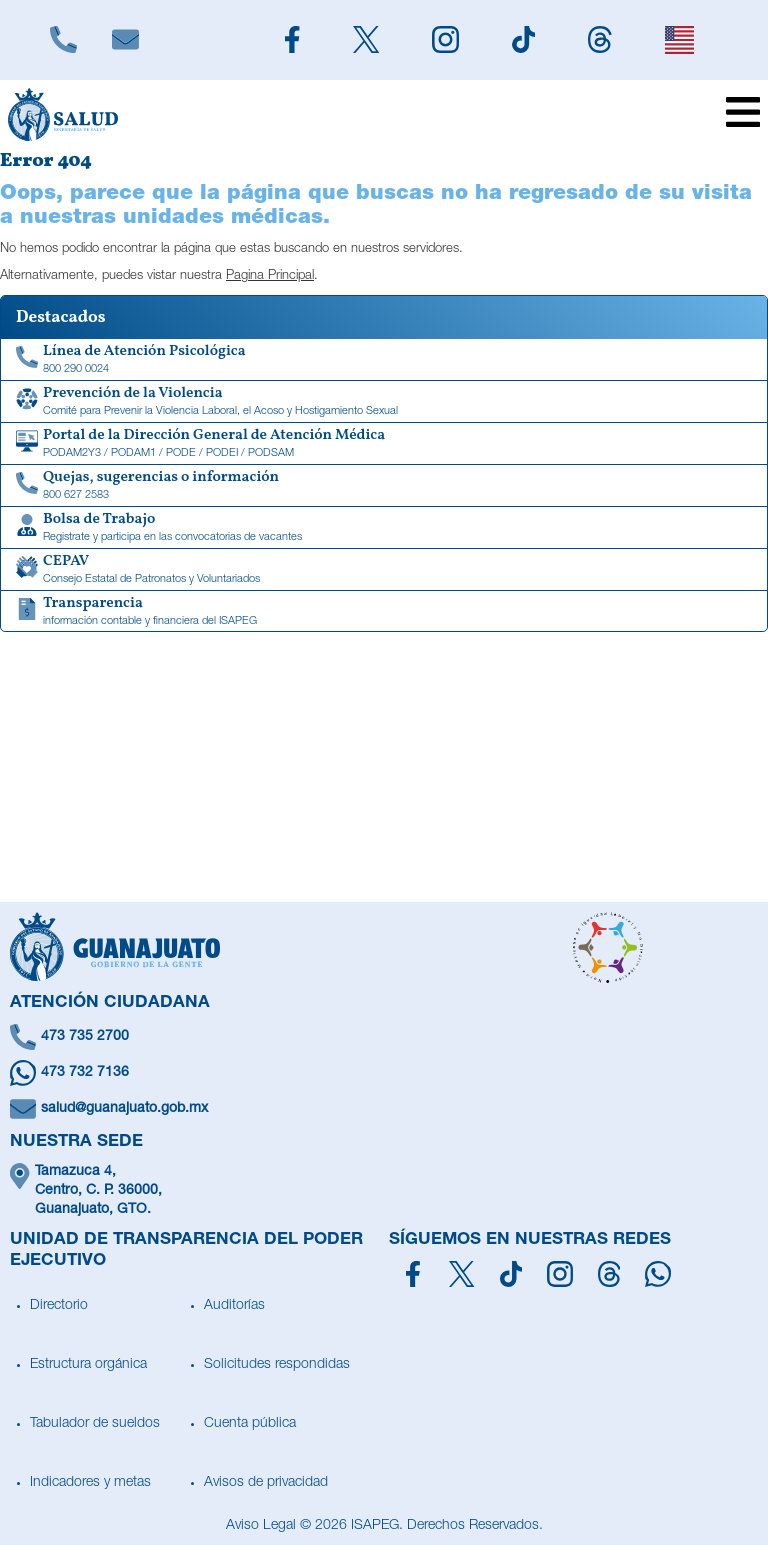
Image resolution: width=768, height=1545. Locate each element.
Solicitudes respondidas (277, 1365)
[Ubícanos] (384, 1191)
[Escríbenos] (125, 39)
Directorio (59, 1306)
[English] (679, 39)
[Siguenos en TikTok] (523, 39)
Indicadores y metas (90, 1483)
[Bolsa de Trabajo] (384, 528)
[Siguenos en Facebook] (292, 39)
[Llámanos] (63, 39)
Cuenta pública (250, 1424)
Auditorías (234, 1306)
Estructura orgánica (88, 1365)
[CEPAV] (384, 570)
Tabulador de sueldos (95, 1424)
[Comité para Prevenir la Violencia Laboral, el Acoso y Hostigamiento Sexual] (384, 402)
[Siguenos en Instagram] (445, 39)
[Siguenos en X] (365, 39)
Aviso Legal (261, 1526)
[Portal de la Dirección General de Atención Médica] (384, 444)
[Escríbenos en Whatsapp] (384, 1073)
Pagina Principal (270, 276)
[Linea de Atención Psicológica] (384, 360)
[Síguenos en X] (461, 1274)
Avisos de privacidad (266, 1483)
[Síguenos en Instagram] (560, 1274)
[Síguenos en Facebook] (413, 1274)
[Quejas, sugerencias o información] (384, 486)
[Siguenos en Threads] (600, 39)
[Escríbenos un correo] (384, 1109)
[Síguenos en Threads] (609, 1274)
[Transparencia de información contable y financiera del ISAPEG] (384, 612)
